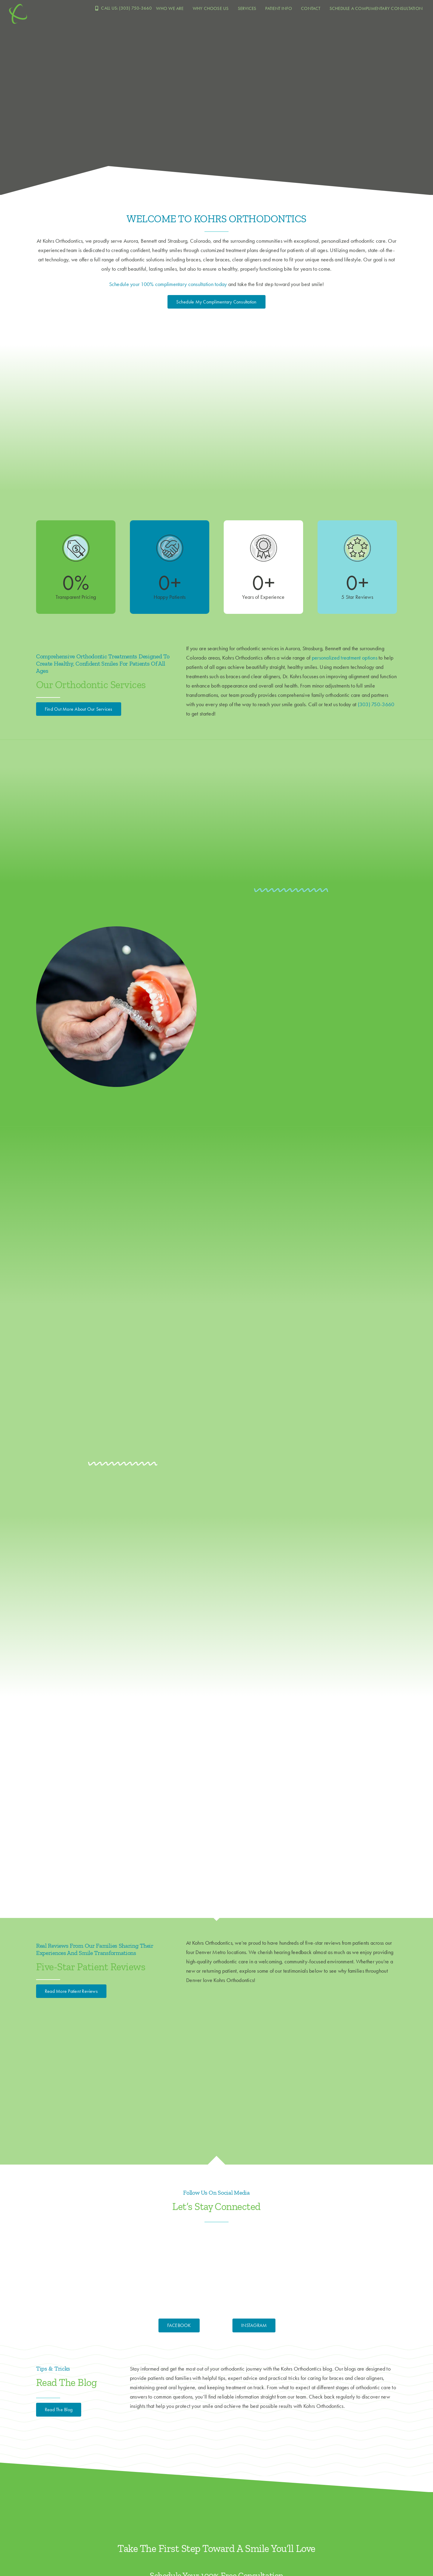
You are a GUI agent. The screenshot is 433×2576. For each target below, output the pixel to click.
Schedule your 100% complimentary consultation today (168, 284)
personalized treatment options (344, 657)
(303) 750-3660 (376, 704)
